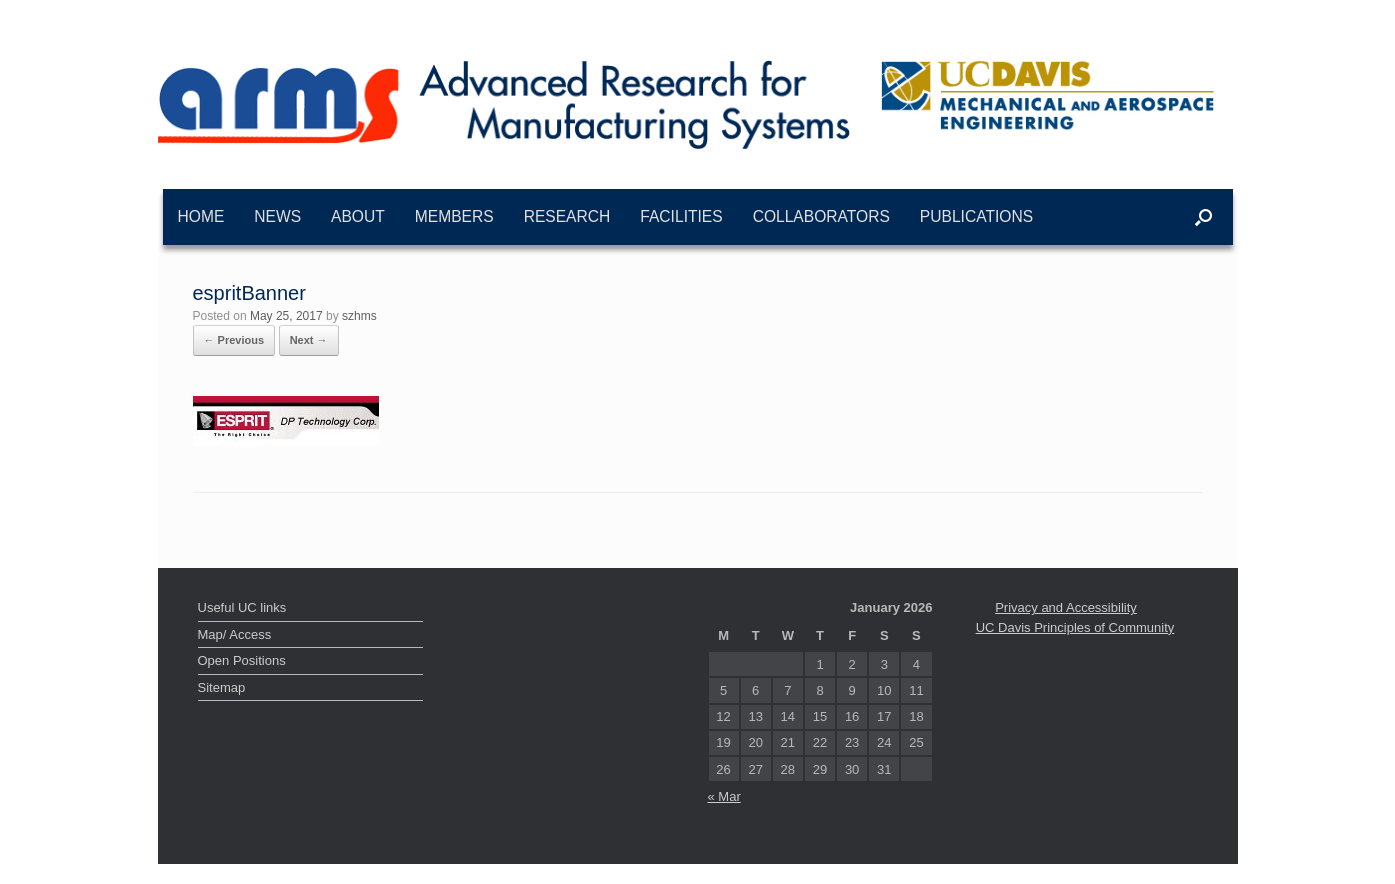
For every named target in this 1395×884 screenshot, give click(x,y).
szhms (359, 316)
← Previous (234, 340)
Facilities (681, 216)
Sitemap (222, 687)
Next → (309, 340)
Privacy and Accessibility (1066, 607)
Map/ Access (235, 634)
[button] (1203, 217)
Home (201, 216)
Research (567, 216)
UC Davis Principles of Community (1075, 627)
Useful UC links (242, 607)
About (358, 216)
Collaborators (821, 216)
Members (454, 216)
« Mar (724, 796)
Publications (976, 216)
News (277, 216)
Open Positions (242, 660)
